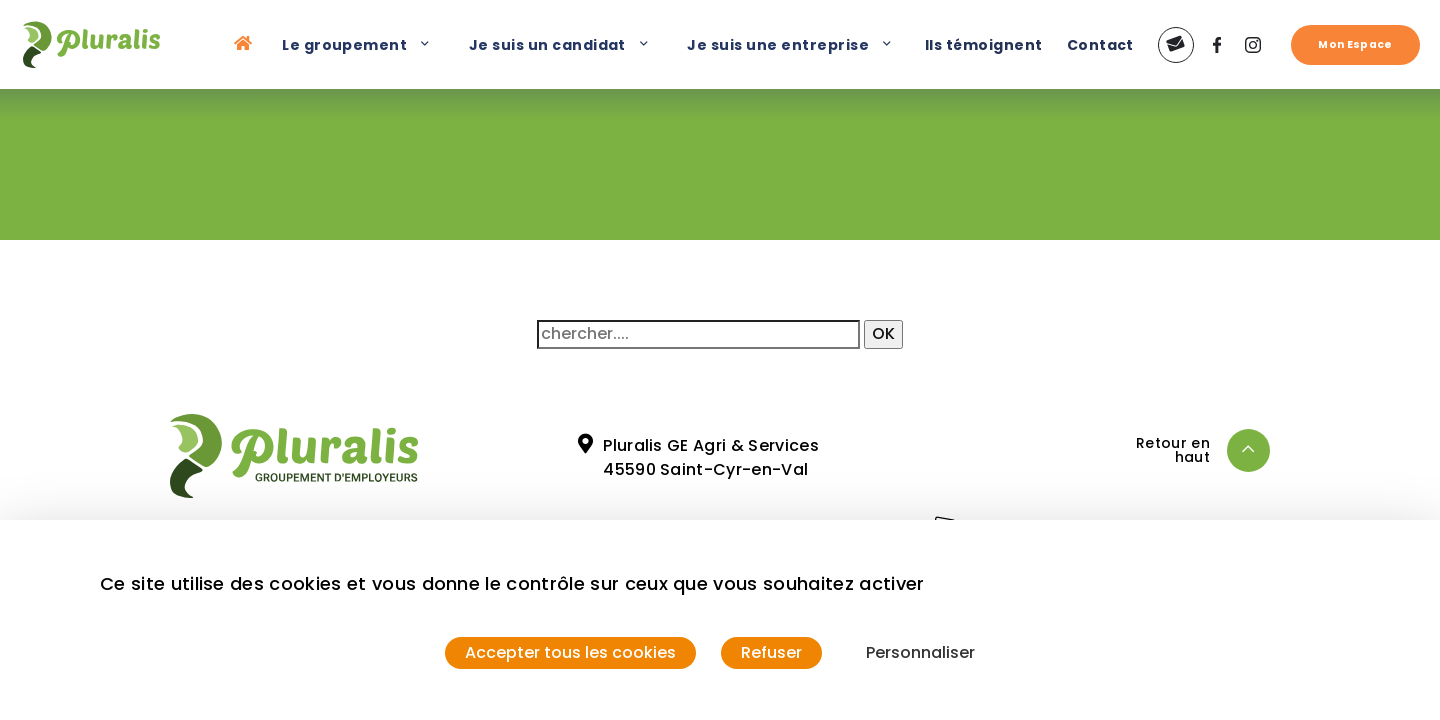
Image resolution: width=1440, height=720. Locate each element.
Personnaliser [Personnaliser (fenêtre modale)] (920, 652)
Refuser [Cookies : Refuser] (771, 652)
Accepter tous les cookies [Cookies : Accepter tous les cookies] (570, 652)
